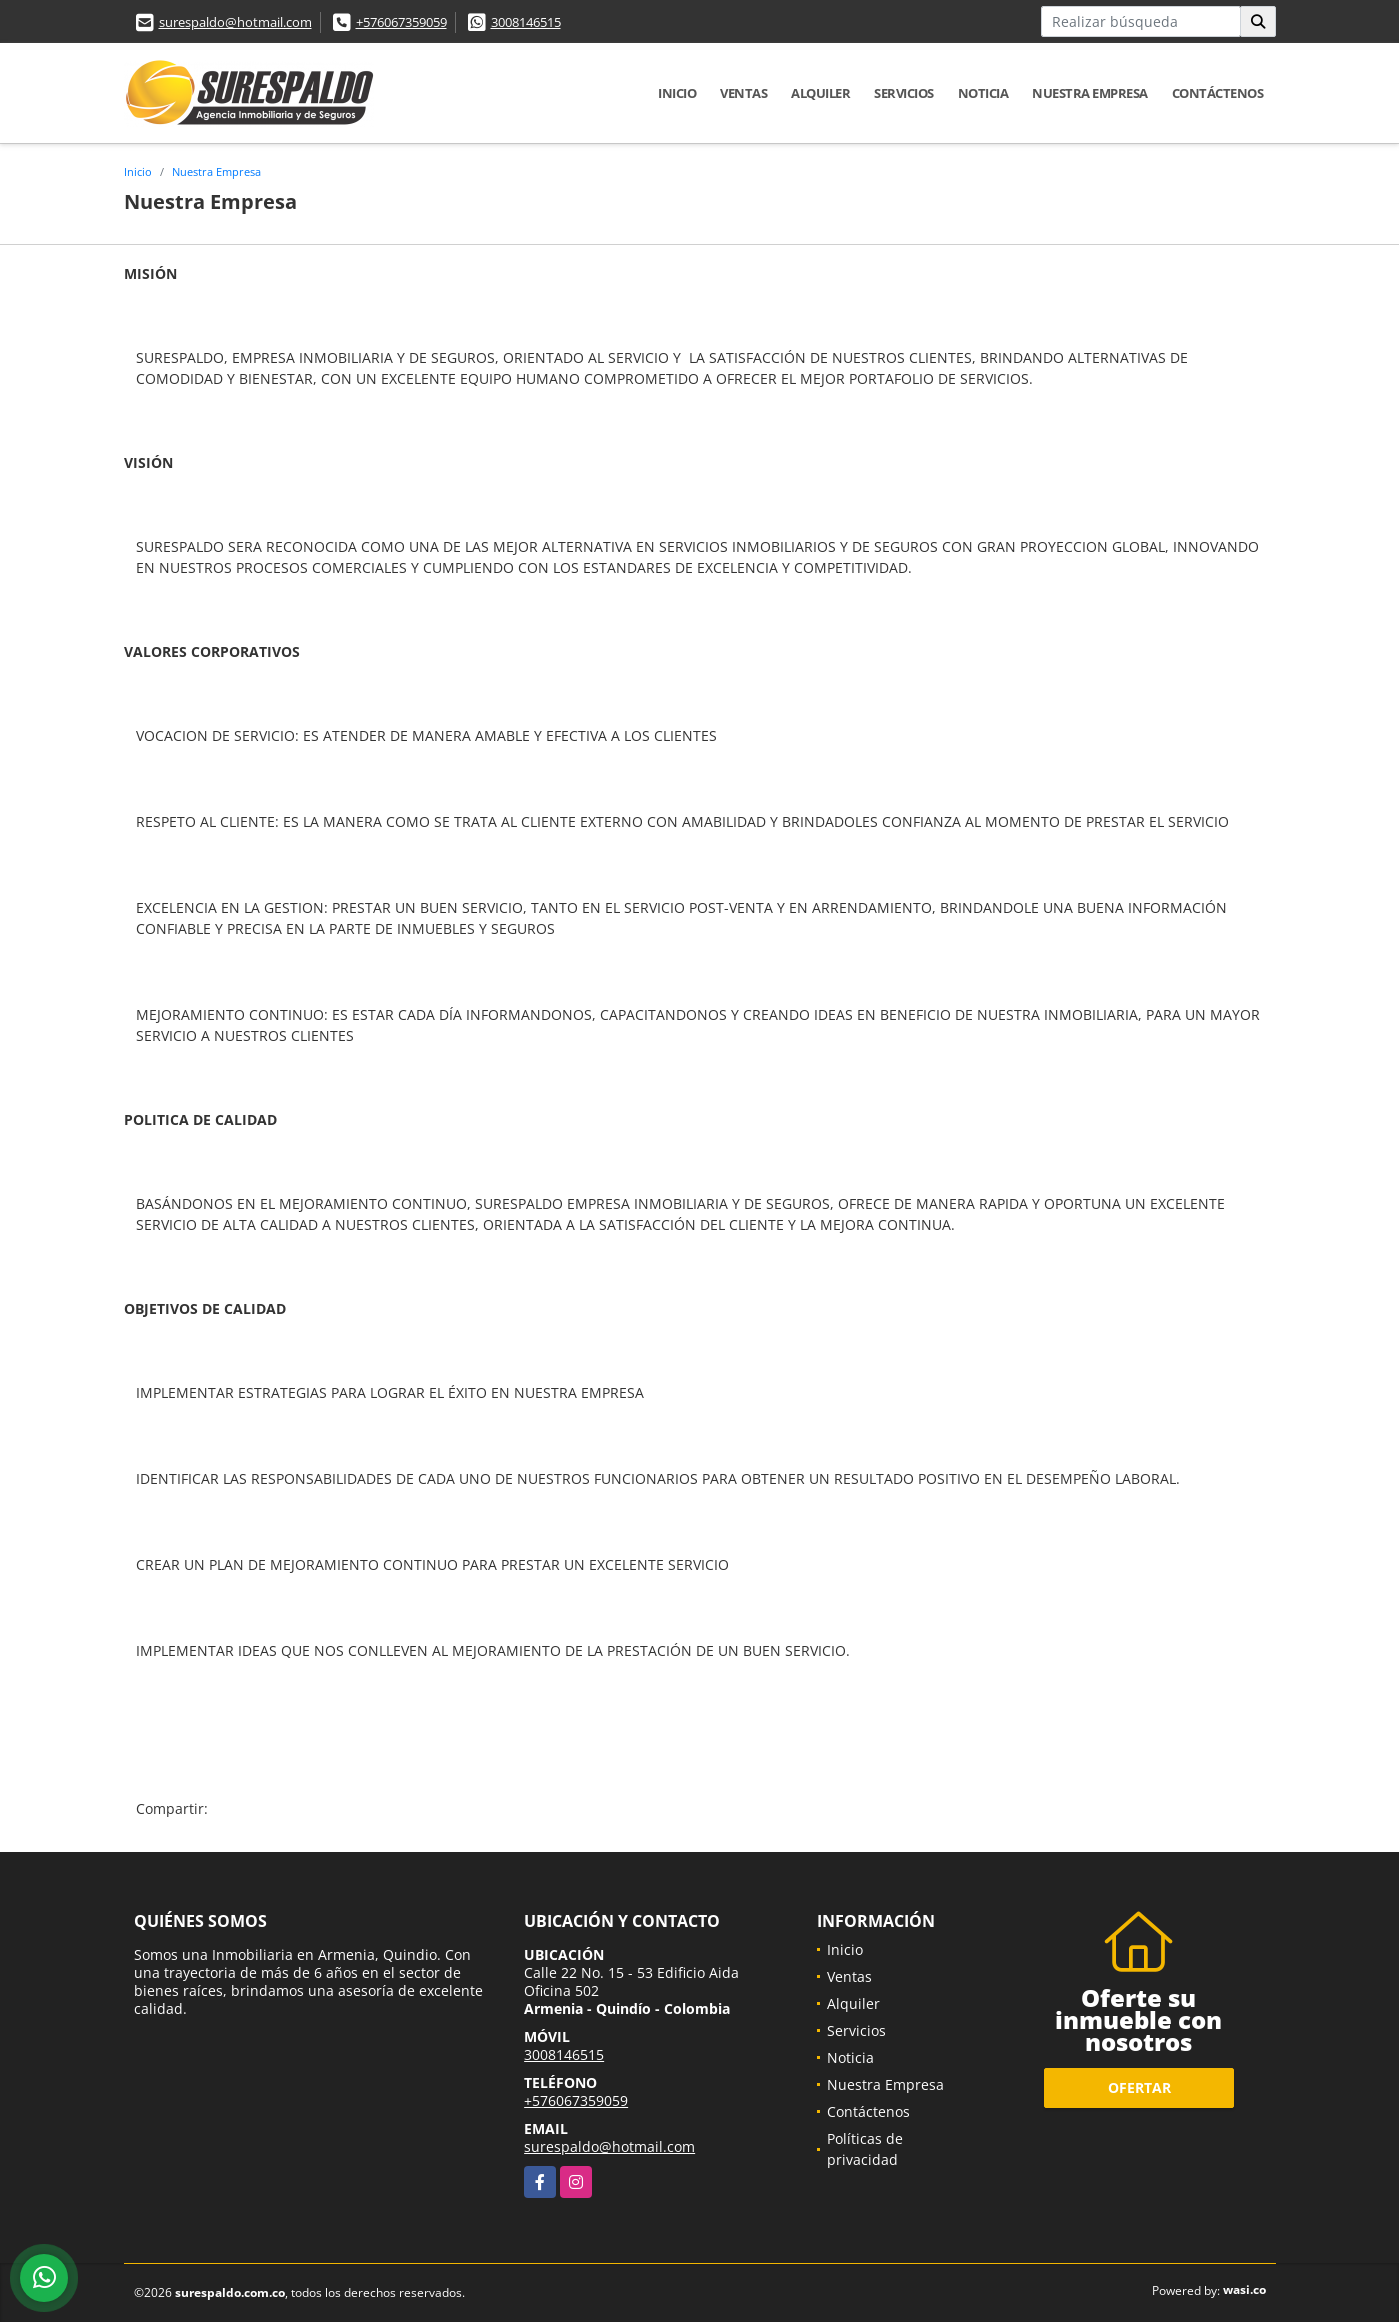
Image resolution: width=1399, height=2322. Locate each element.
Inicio (677, 93)
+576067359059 (401, 22)
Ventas (743, 93)
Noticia (983, 93)
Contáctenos (1218, 93)
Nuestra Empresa (1090, 93)
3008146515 (526, 22)
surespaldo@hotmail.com (235, 22)
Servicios (904, 93)
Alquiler (820, 93)
